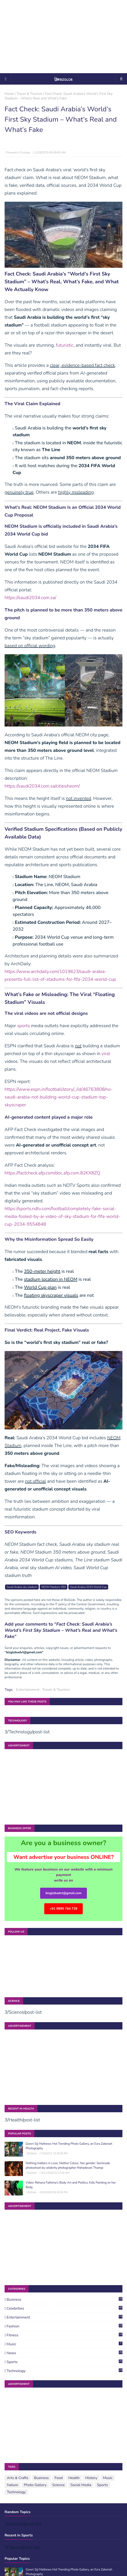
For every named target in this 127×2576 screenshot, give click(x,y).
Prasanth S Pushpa (18, 152)
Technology (64, 2370)
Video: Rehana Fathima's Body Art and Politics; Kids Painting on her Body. (71, 2185)
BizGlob (32, 2153)
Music (64, 2344)
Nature (12, 2485)
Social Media (80, 2485)
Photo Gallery (35, 2485)
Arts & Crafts (17, 2477)
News (64, 2353)
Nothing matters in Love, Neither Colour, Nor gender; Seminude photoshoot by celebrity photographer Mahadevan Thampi (68, 2165)
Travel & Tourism (29, 93)
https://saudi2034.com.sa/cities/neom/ (42, 786)
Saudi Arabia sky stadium (22, 1587)
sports (23, 1026)
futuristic (65, 345)
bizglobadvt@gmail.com (64, 1893)
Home (9, 93)
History (91, 2477)
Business (64, 2299)
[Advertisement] (63, 37)
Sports (64, 2361)
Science (58, 2485)
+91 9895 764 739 (63, 1908)
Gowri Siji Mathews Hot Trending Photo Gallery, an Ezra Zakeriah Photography (69, 2146)
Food (59, 2477)
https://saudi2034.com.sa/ (30, 598)
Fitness (64, 2335)
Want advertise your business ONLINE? (63, 1857)
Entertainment (27, 1689)
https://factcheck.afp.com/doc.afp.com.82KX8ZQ (52, 1173)
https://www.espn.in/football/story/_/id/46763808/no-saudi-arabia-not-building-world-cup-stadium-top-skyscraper (59, 1097)
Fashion (64, 2326)
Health (74, 2477)
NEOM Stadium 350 (53, 1587)
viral (106, 1054)
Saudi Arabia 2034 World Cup (88, 1587)
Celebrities (64, 2308)
